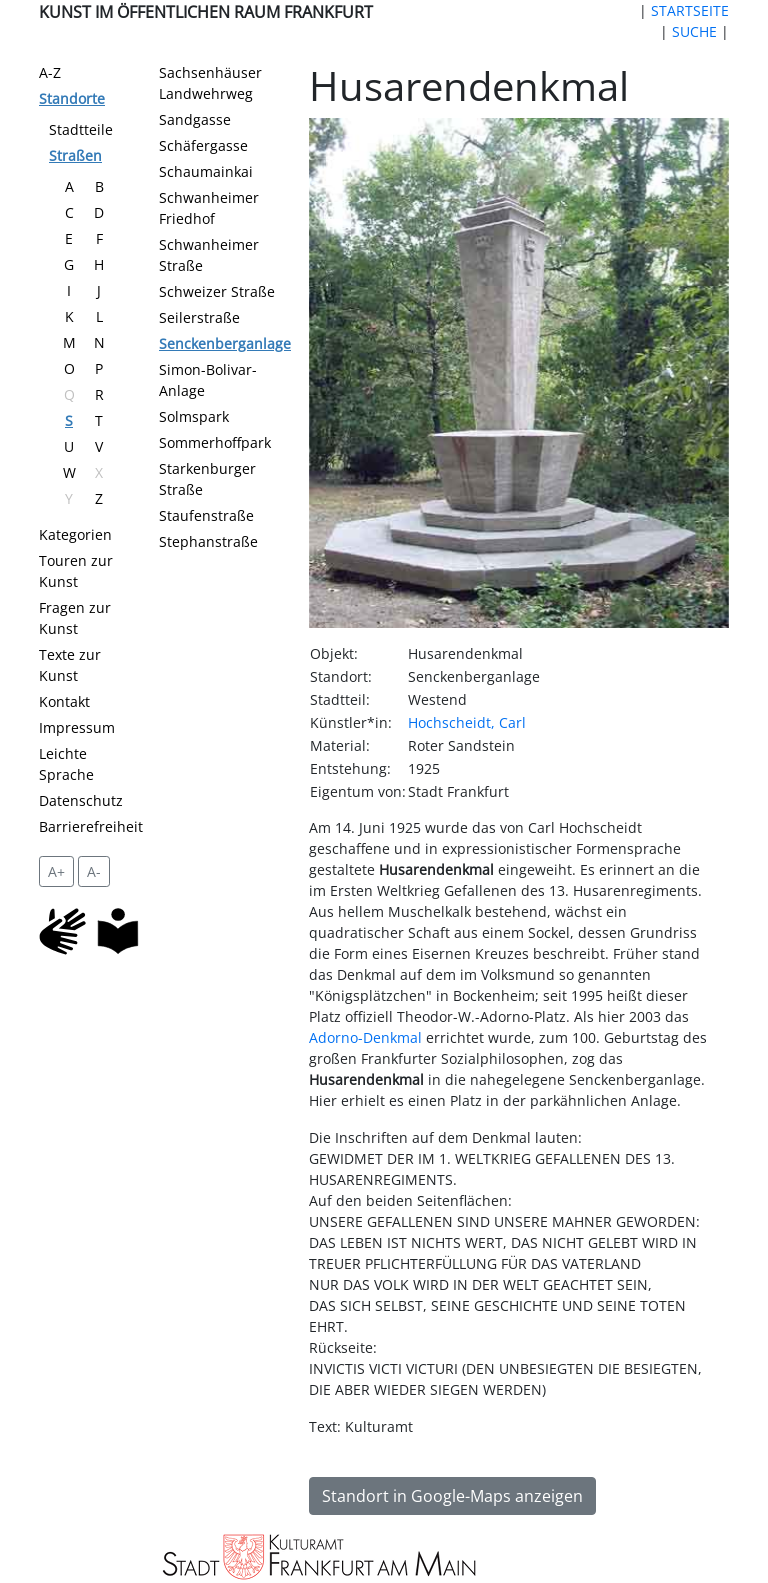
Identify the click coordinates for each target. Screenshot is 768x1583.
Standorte (72, 98)
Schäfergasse (203, 145)
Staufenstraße (206, 515)
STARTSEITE (690, 10)
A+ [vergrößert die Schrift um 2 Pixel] (56, 871)
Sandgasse (195, 119)
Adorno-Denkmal (365, 1037)
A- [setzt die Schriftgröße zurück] (94, 871)
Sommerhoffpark (215, 442)
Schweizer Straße (217, 291)
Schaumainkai (206, 171)
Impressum (77, 727)
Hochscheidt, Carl (467, 722)
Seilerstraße (199, 317)
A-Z (50, 72)
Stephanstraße (208, 541)
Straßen (75, 155)
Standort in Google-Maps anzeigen (452, 1496)
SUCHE (694, 31)
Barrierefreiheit (91, 826)
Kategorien (75, 534)
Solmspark (194, 416)
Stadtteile (81, 129)
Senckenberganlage (225, 343)
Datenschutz (81, 800)
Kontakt (64, 701)
